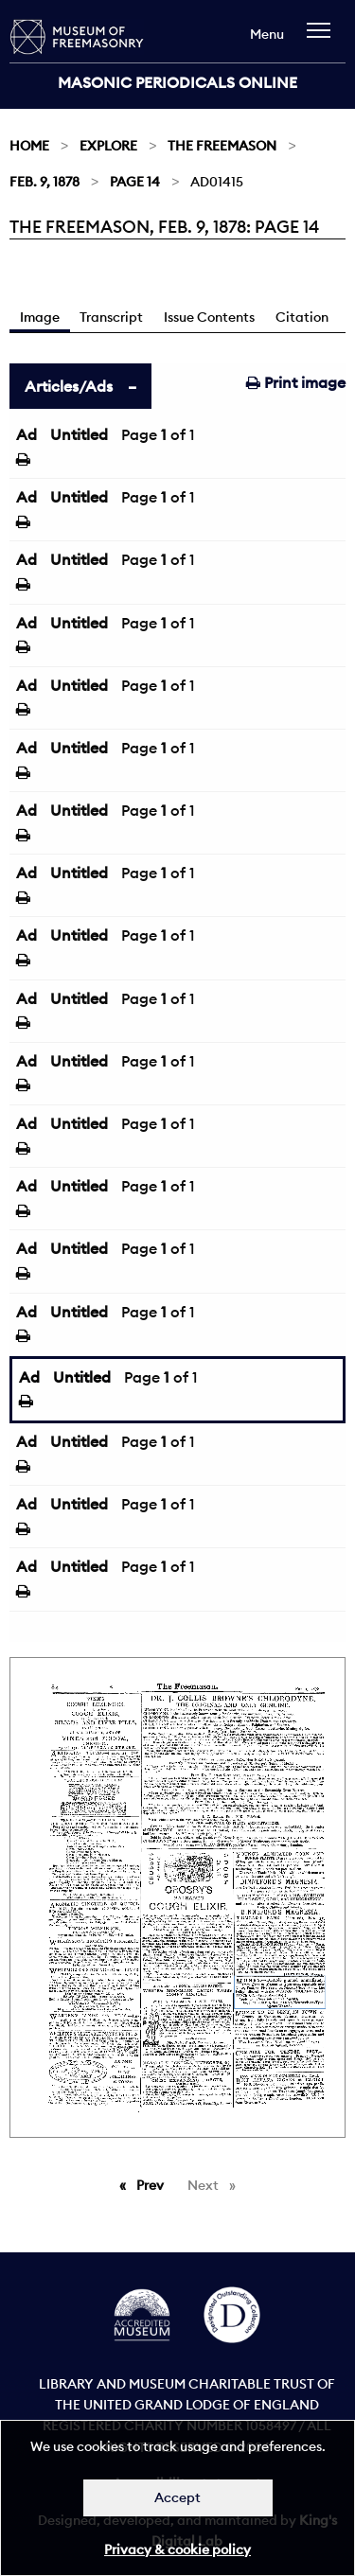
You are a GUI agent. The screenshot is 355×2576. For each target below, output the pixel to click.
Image (40, 317)
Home (29, 145)
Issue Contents (209, 317)
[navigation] (323, 39)
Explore (108, 145)
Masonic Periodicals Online (177, 82)
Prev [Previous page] (153, 2184)
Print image (296, 382)
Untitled (79, 434)
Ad (26, 434)
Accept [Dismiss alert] (177, 2497)
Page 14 (135, 181)
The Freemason (222, 145)
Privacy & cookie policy (177, 2549)
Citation (301, 317)
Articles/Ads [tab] (69, 386)
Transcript (111, 317)
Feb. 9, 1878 (44, 181)
